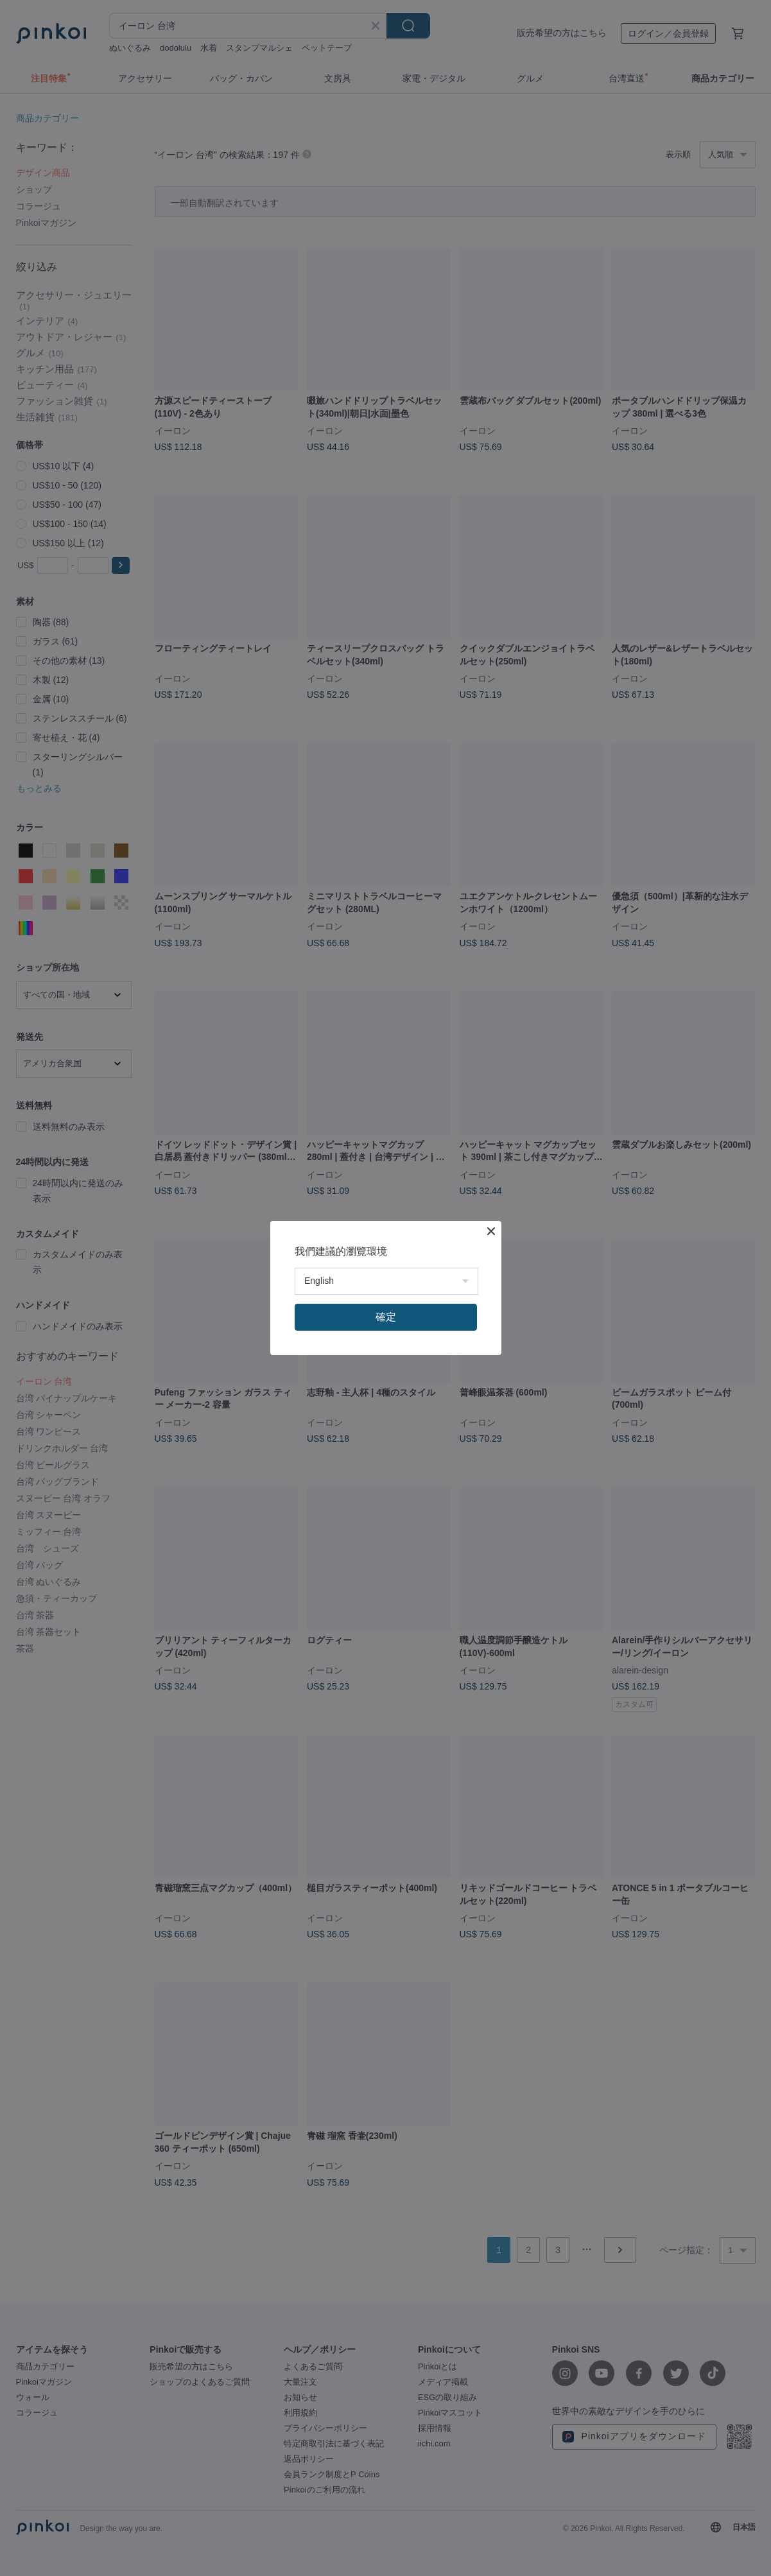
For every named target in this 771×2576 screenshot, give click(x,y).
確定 (386, 1316)
